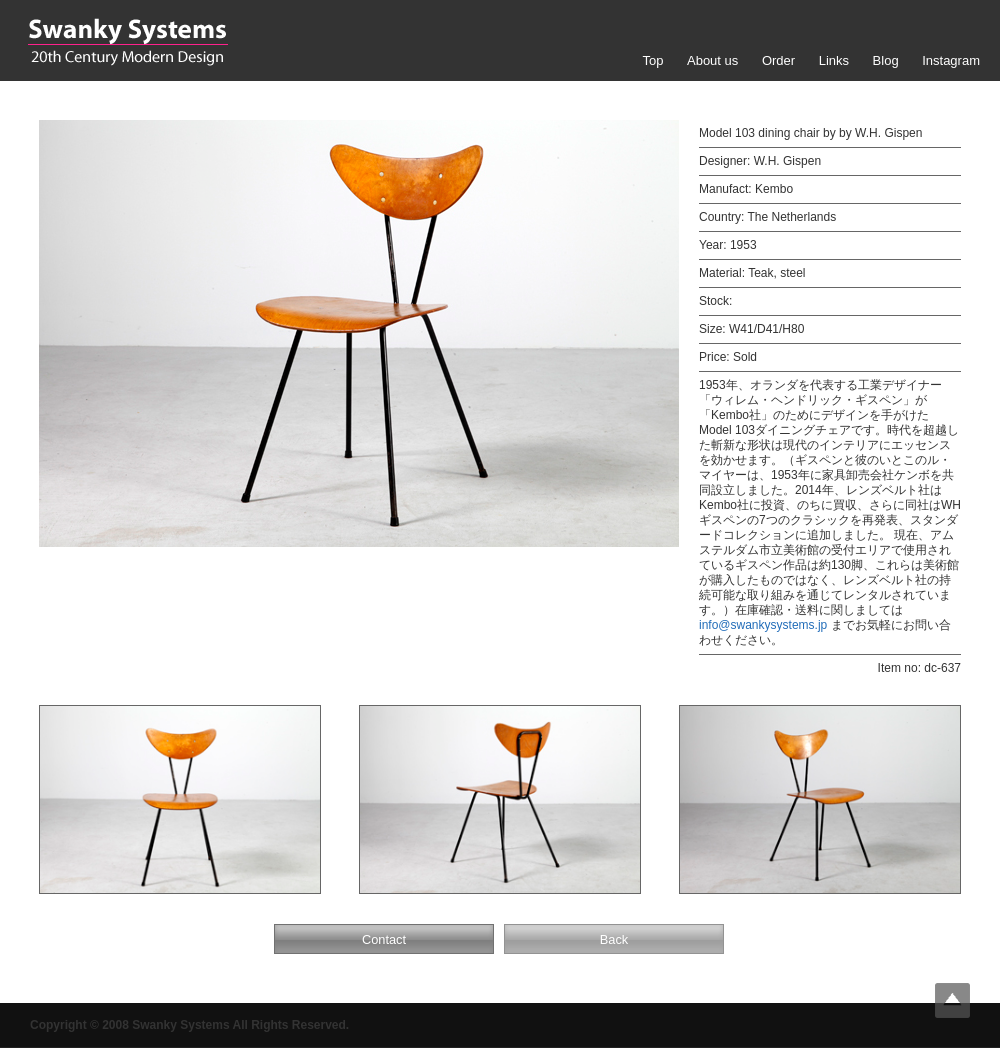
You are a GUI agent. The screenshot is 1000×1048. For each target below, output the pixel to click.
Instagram (951, 60)
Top (652, 60)
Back (614, 939)
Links (834, 60)
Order (778, 60)
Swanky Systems (127, 42)
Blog (886, 60)
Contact (384, 939)
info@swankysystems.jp (763, 625)
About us (712, 60)
